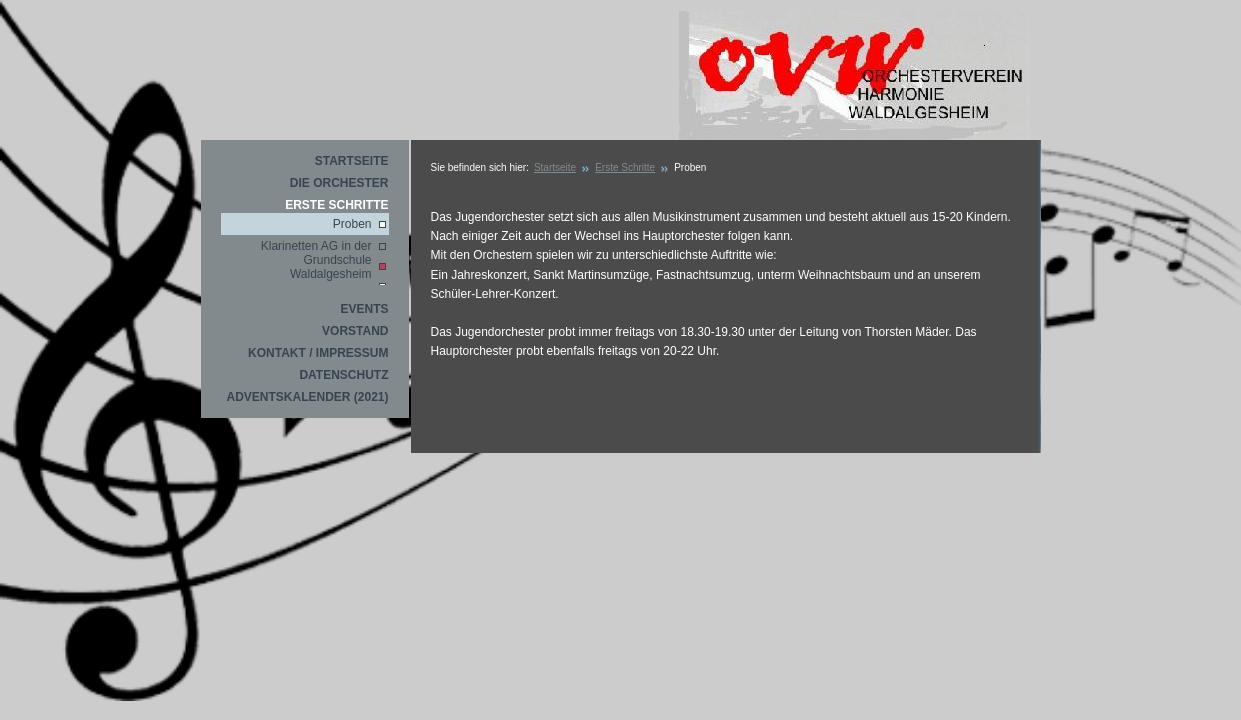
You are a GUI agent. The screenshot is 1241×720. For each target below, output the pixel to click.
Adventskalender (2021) (307, 397)
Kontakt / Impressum (318, 353)
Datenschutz (343, 375)
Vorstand (355, 331)
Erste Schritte (336, 205)
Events (364, 309)
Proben (352, 224)
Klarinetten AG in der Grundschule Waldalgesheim (316, 260)
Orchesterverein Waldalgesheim (854, 76)
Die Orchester (339, 183)
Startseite (352, 161)
